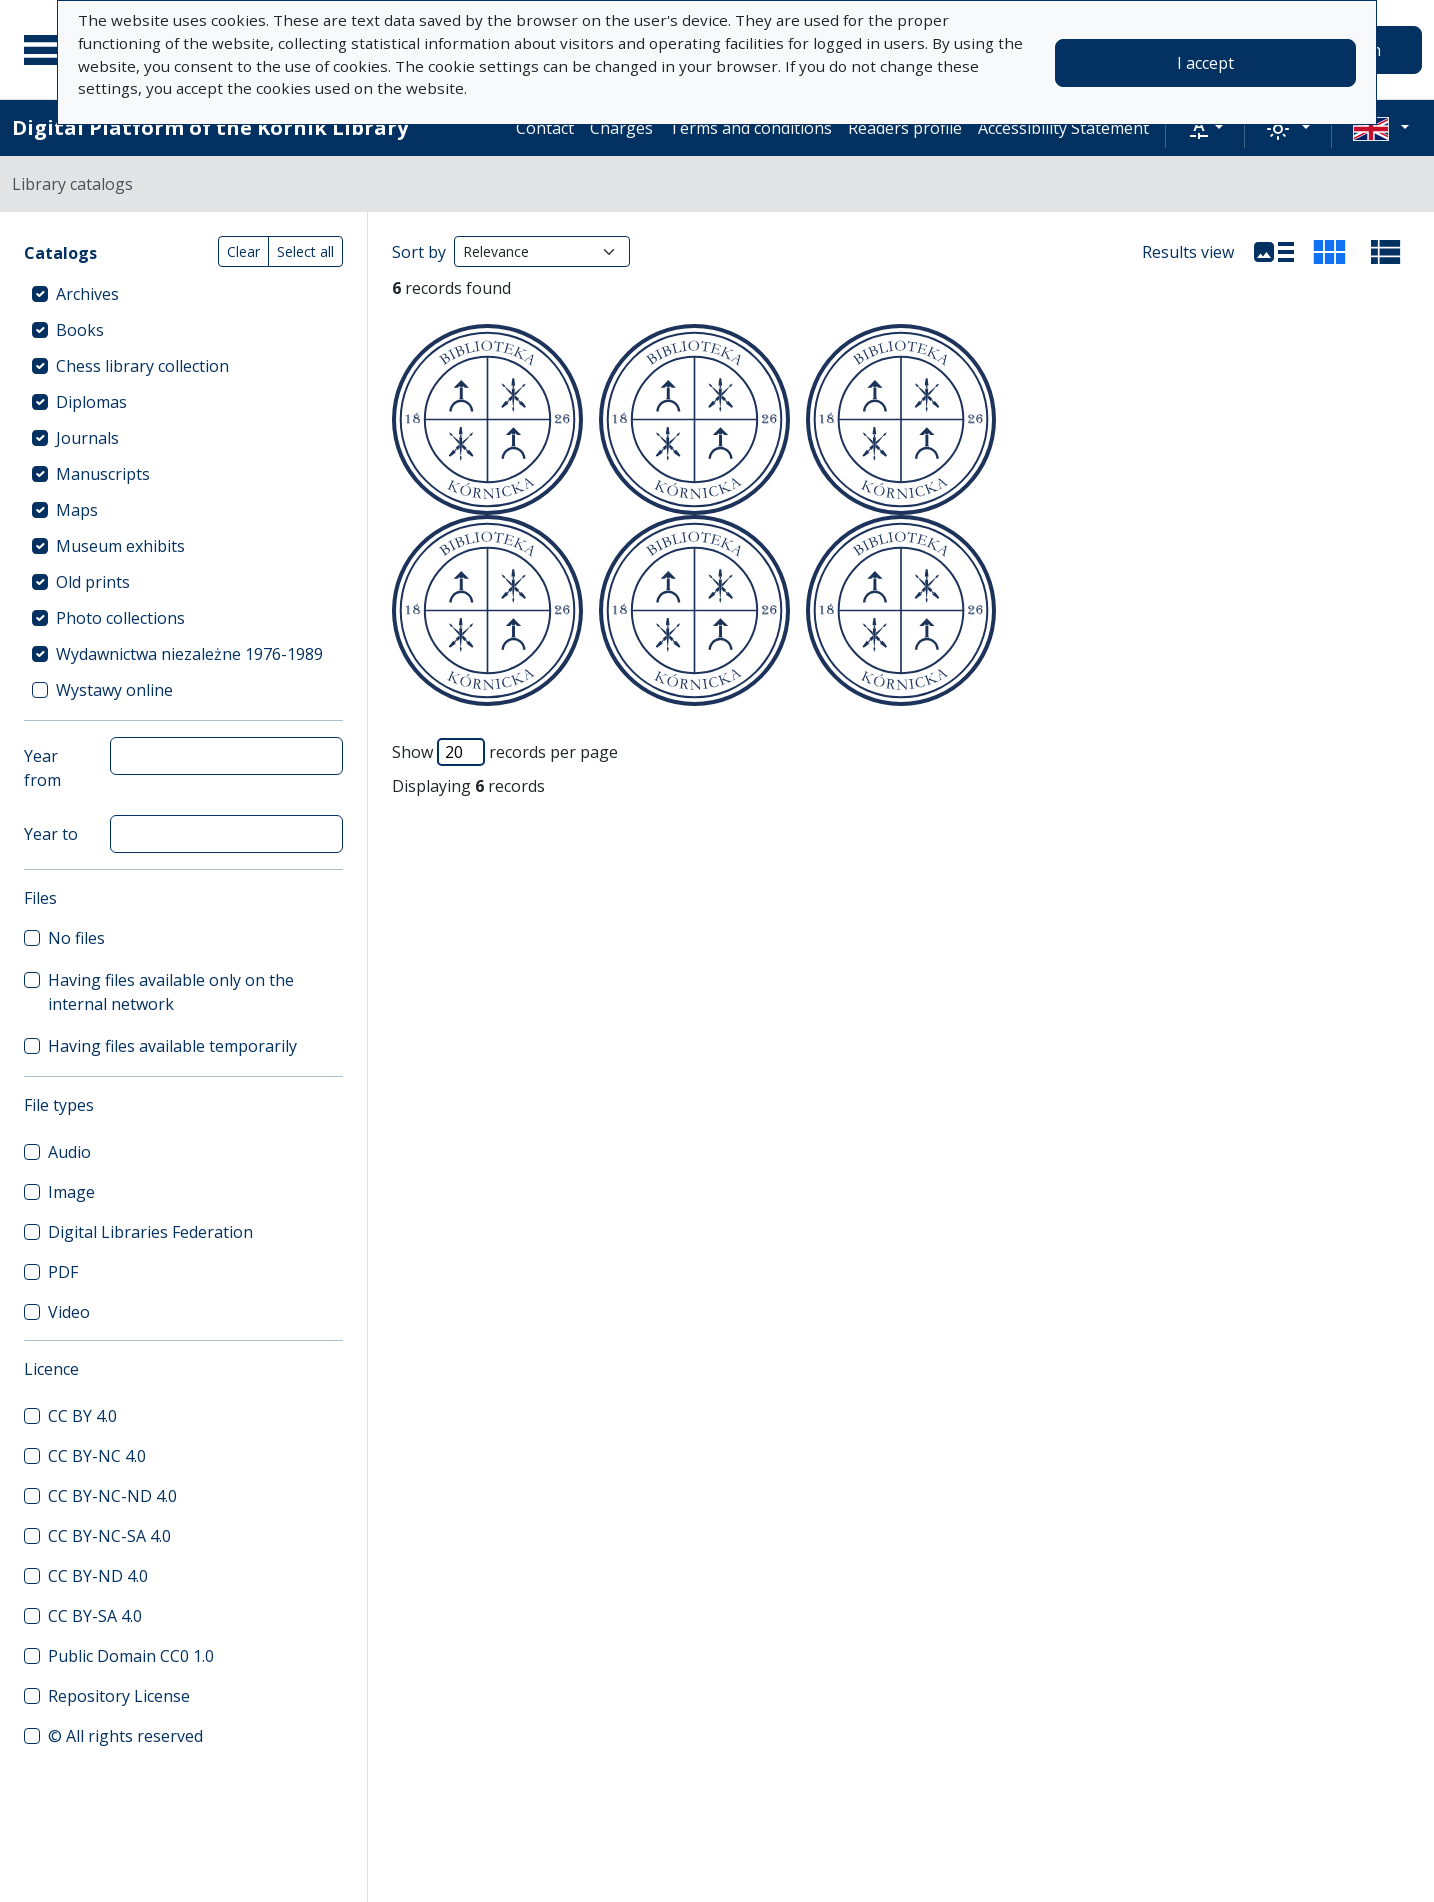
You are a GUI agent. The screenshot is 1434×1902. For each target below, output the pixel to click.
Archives (87, 294)
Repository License (119, 1696)
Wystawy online (114, 690)
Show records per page (505, 752)
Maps (77, 510)
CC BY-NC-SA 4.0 (109, 1536)
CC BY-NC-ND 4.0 (112, 1496)
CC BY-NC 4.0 (97, 1456)
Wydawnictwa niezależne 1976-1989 (189, 654)
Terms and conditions (750, 128)
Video (69, 1312)
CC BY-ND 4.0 (98, 1576)
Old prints (93, 582)
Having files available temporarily (172, 1046)
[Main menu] (49, 50)
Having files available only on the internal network (171, 992)
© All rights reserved (125, 1736)
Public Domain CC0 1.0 (131, 1656)
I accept (1205, 63)
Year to (51, 834)
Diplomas (91, 402)
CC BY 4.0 (82, 1416)
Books (80, 330)
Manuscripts (103, 474)
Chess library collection (142, 366)
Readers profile (905, 128)
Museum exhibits (120, 546)
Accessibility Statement (1063, 128)
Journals (87, 438)
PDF (63, 1272)
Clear (243, 251)
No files (76, 938)
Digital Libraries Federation (150, 1232)
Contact (545, 128)
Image (71, 1192)
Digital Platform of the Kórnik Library (210, 127)
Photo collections (120, 618)
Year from (42, 768)
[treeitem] (183, 294)
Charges (621, 128)
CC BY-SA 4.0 (95, 1616)
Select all (305, 251)
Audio (69, 1152)
